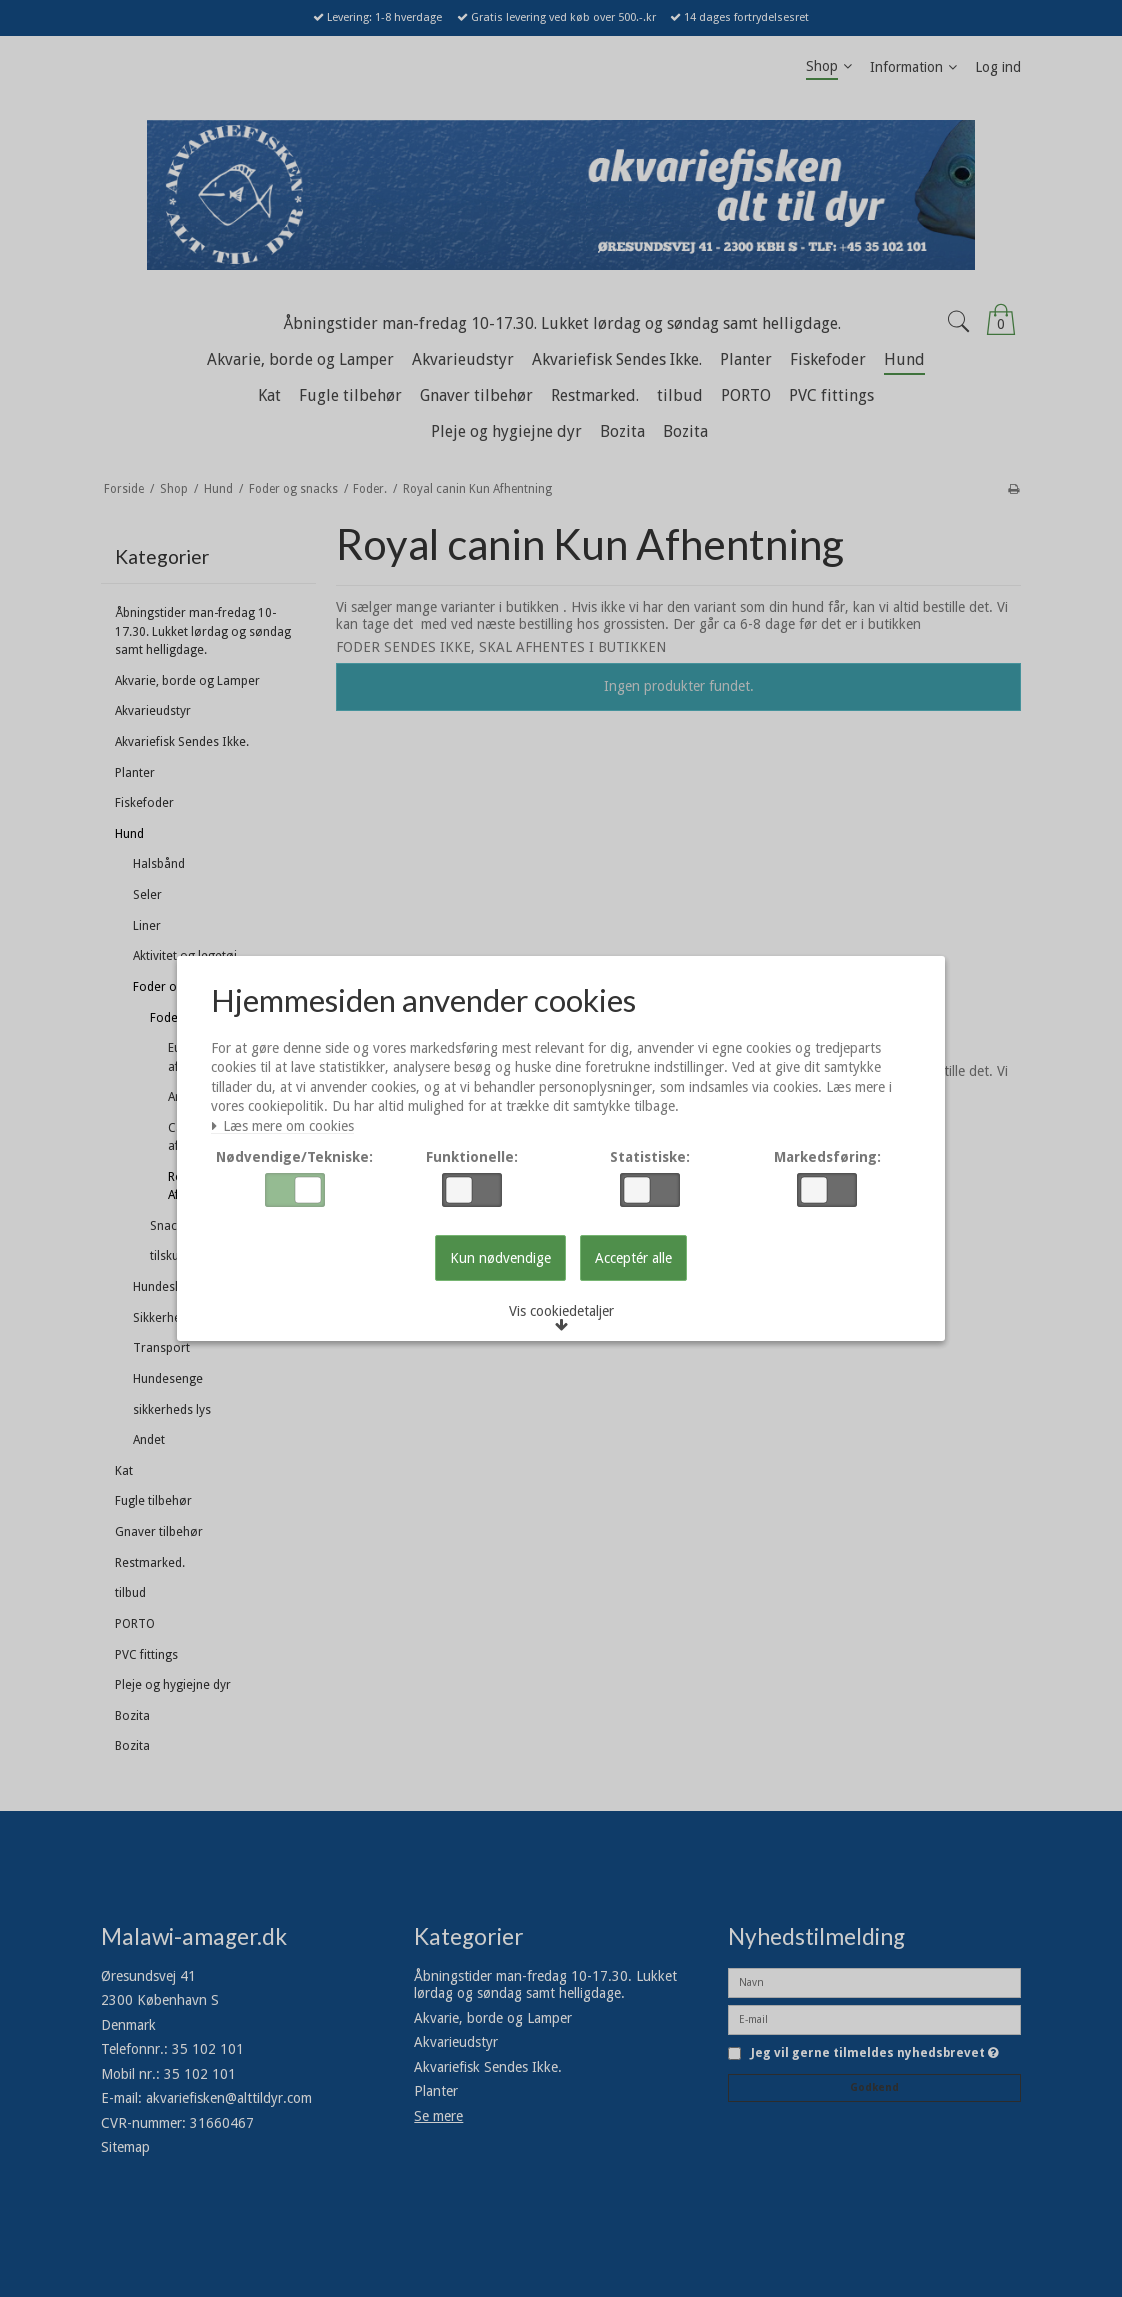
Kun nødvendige (500, 1259)
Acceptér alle (633, 1259)
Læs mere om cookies (286, 1128)
